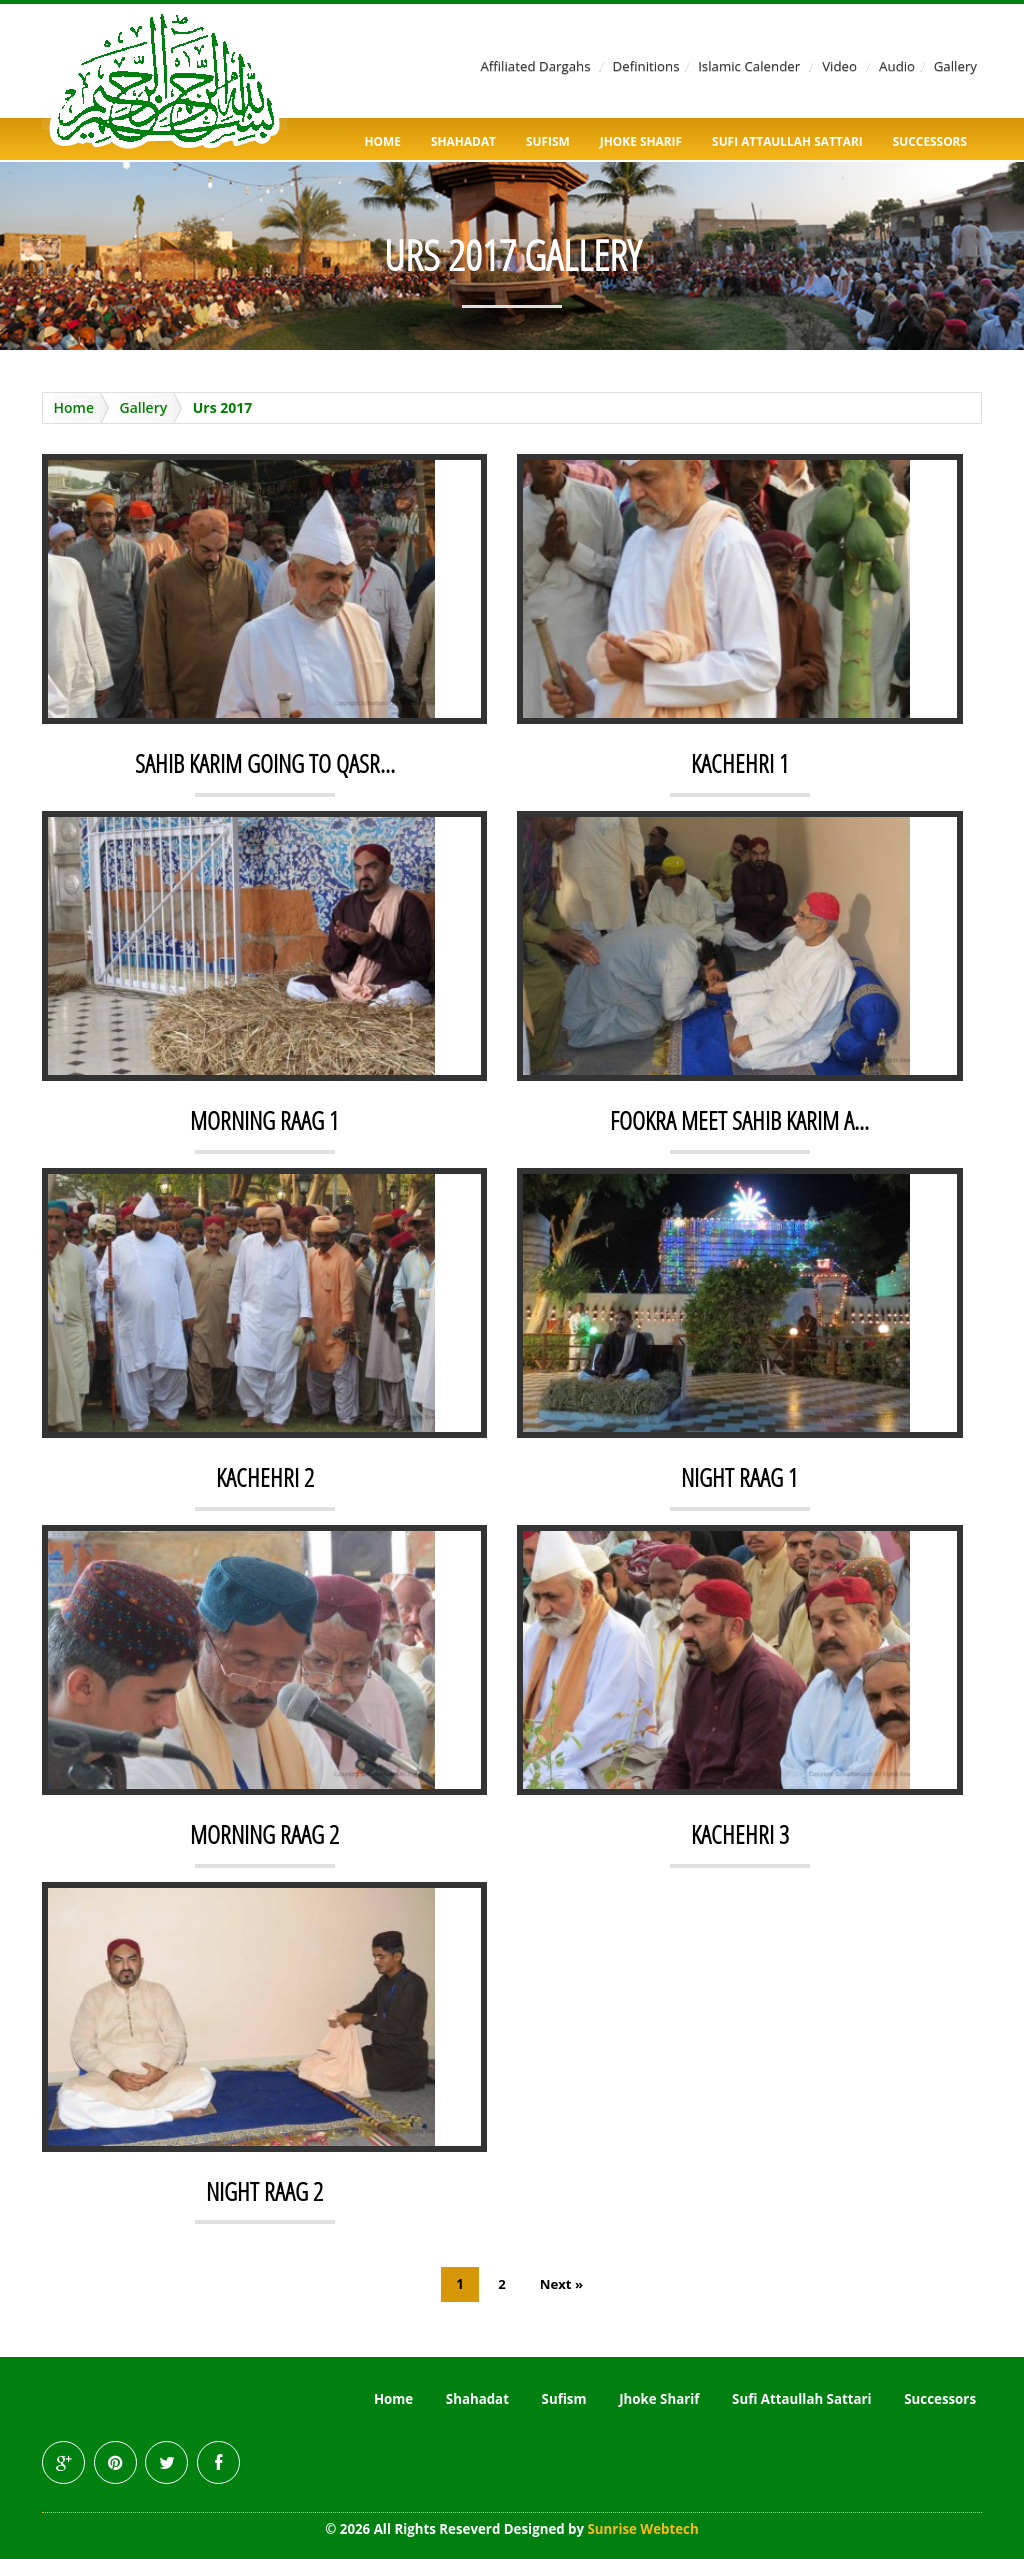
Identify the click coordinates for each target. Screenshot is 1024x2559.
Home (383, 141)
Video (839, 66)
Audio (897, 66)
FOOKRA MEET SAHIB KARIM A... (739, 1120)
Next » (562, 2284)
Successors (930, 141)
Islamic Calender (749, 66)
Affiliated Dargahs (535, 66)
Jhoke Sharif (641, 141)
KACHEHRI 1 (739, 763)
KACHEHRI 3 (739, 1834)
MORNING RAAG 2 (265, 1834)
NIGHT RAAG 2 (265, 2191)
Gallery (955, 66)
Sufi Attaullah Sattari (787, 141)
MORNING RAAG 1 (265, 1120)
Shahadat (463, 141)
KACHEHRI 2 (264, 1477)
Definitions (646, 66)
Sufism (548, 141)
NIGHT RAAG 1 (740, 1477)
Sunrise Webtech (643, 2529)
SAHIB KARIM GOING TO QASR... (265, 763)
